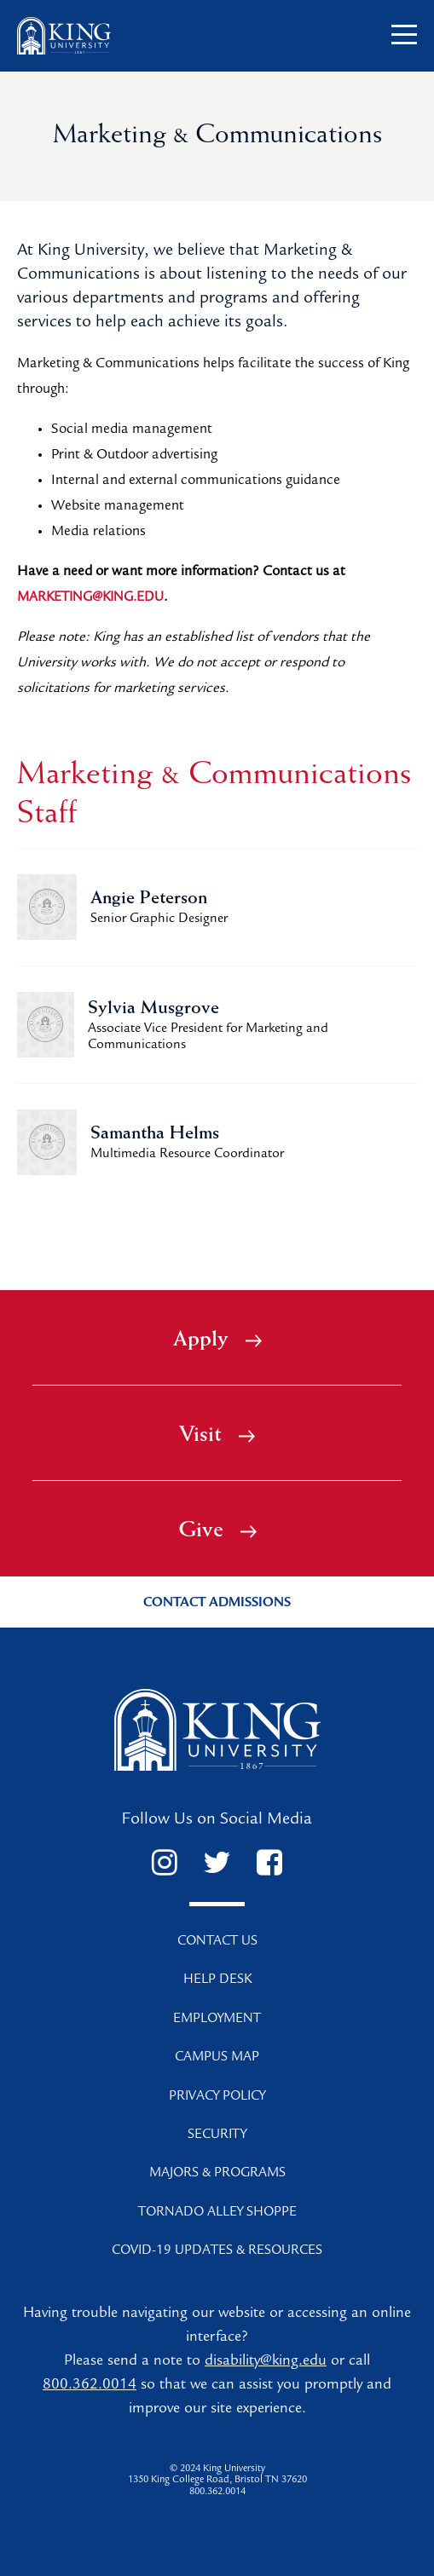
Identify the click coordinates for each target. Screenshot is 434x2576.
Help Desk (217, 1980)
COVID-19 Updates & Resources (217, 2251)
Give (217, 1531)
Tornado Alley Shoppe (217, 2213)
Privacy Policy (217, 2097)
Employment (217, 2019)
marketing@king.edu (90, 598)
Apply (217, 1340)
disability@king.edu (266, 2362)
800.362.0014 (89, 2386)
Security (217, 2135)
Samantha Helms (154, 1134)
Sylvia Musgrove (153, 1009)
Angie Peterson (148, 899)
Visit (217, 1436)
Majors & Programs (217, 2174)
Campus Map (217, 2058)
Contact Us (217, 1942)
